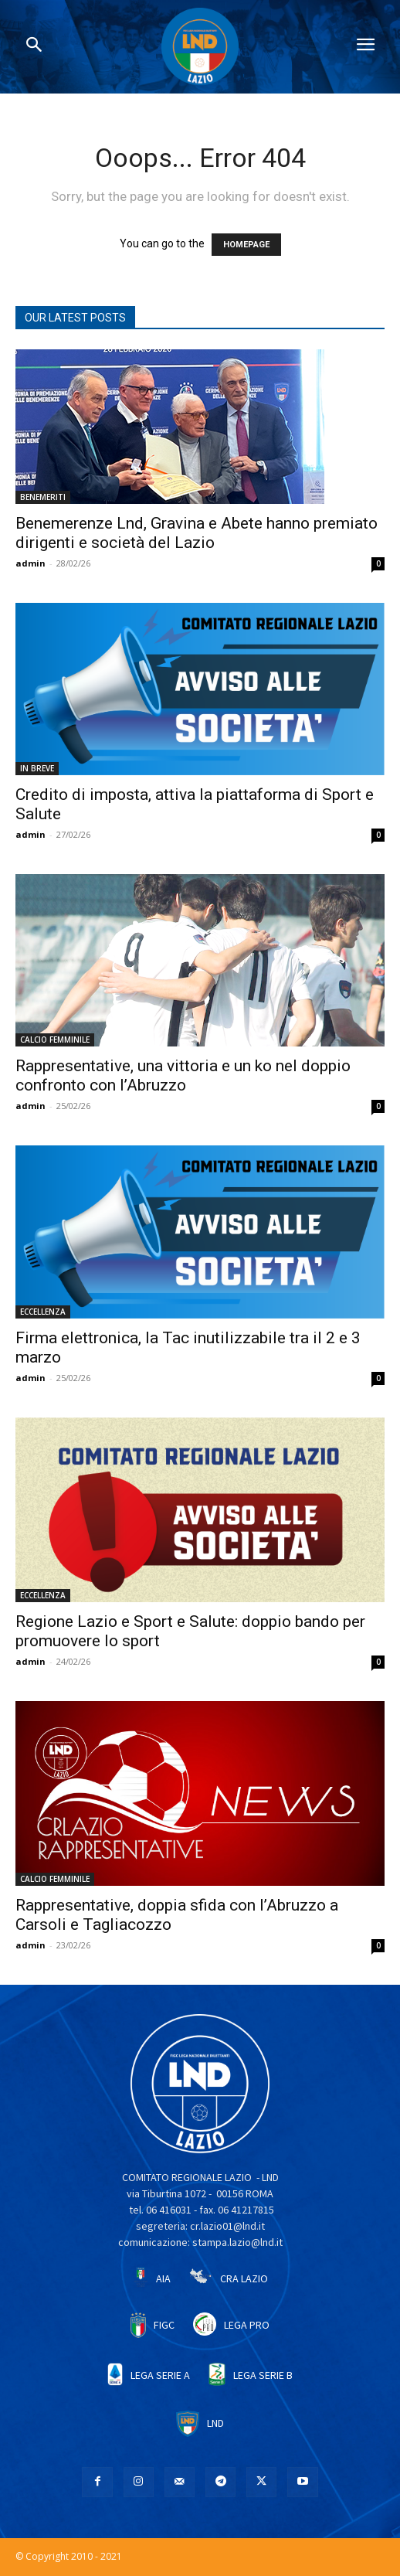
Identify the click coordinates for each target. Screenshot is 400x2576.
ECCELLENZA (43, 1311)
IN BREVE (37, 768)
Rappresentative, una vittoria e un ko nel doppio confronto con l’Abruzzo (183, 1075)
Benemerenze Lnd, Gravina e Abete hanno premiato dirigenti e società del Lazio (196, 533)
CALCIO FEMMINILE (55, 1039)
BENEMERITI (43, 497)
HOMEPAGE (246, 245)
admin (30, 563)
